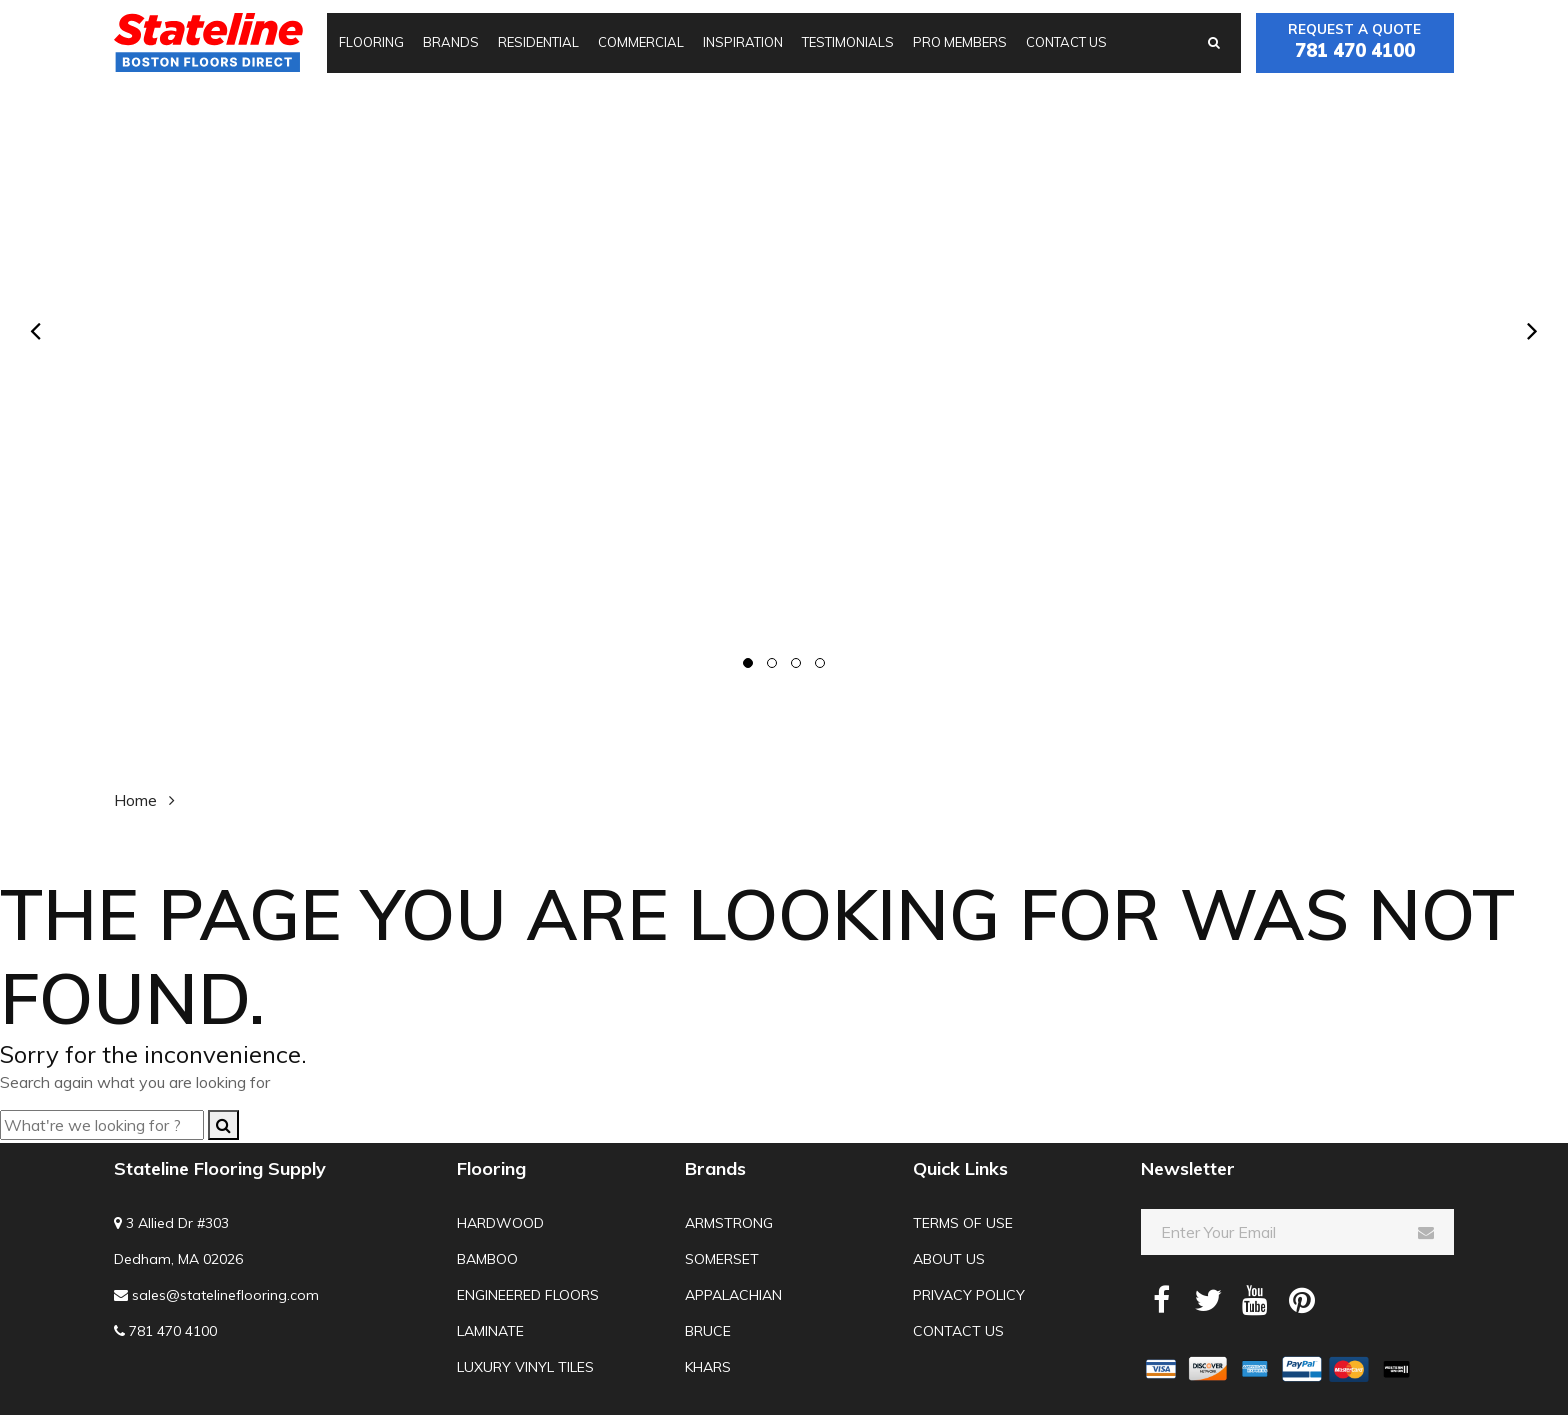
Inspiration (743, 42)
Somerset (722, 1259)
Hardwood (500, 1223)
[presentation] (35, 330)
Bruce (708, 1331)
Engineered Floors (528, 1295)
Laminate (490, 1331)
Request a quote (1355, 42)
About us (949, 1259)
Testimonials (848, 42)
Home (135, 800)
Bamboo (487, 1259)
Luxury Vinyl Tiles (525, 1367)
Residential (538, 42)
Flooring (371, 42)
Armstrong (729, 1223)
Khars (708, 1367)
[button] (748, 663)
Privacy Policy (969, 1295)
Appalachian (733, 1295)
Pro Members (960, 42)
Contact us (1066, 42)
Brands (451, 42)
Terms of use (963, 1223)
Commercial (641, 42)
